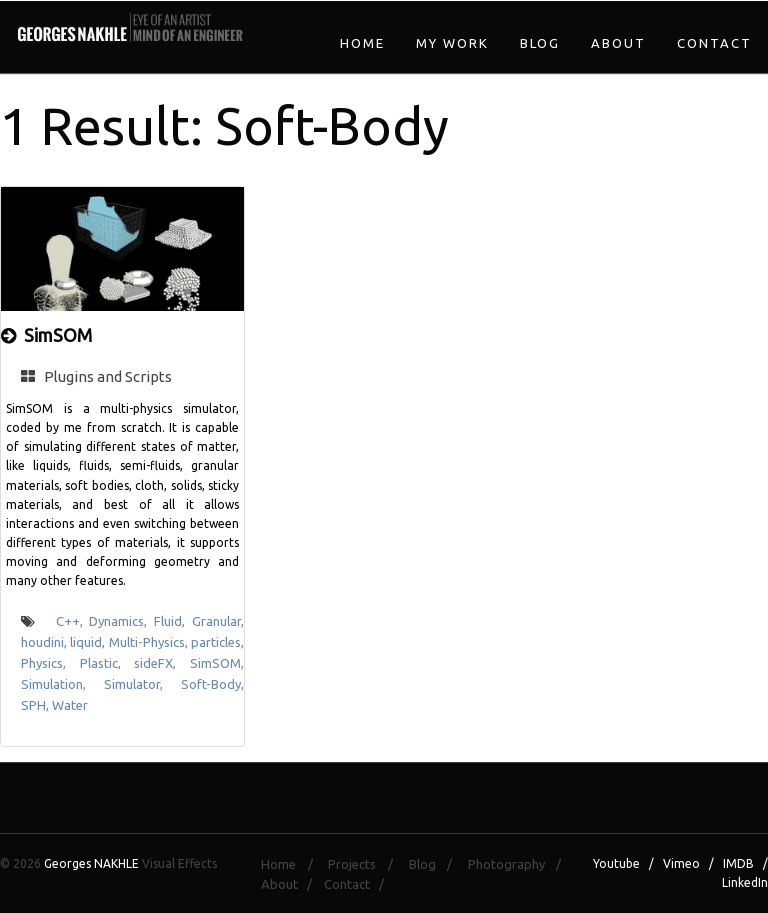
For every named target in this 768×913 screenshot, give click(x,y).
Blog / (436, 864)
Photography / (520, 864)
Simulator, (142, 684)
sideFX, (162, 663)
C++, (73, 621)
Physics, (50, 663)
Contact (714, 43)
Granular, (218, 621)
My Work (452, 43)
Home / (292, 864)
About (618, 43)
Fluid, (173, 621)
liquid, (89, 642)
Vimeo (681, 863)
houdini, (45, 642)
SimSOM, (217, 663)
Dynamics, (121, 621)
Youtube (616, 863)
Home (362, 43)
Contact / (358, 884)
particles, (217, 642)
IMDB (738, 863)
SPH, (36, 705)
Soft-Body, (212, 684)
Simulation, (62, 684)
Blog (540, 43)
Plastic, (107, 663)
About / (291, 884)
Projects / (366, 864)
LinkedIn (745, 882)
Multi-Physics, (150, 642)
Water (70, 705)
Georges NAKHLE (91, 863)
